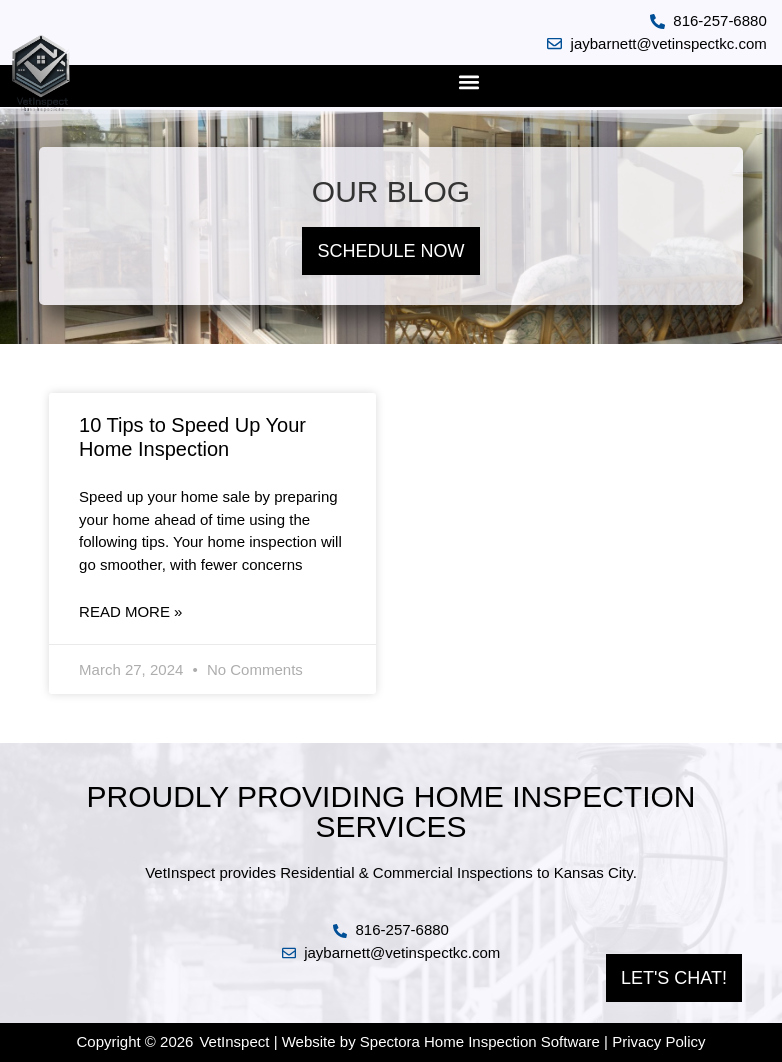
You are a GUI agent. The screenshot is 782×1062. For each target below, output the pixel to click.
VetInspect (234, 1041)
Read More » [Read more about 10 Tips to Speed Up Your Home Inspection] (130, 611)
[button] (469, 81)
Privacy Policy (658, 1041)
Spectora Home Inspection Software (480, 1041)
